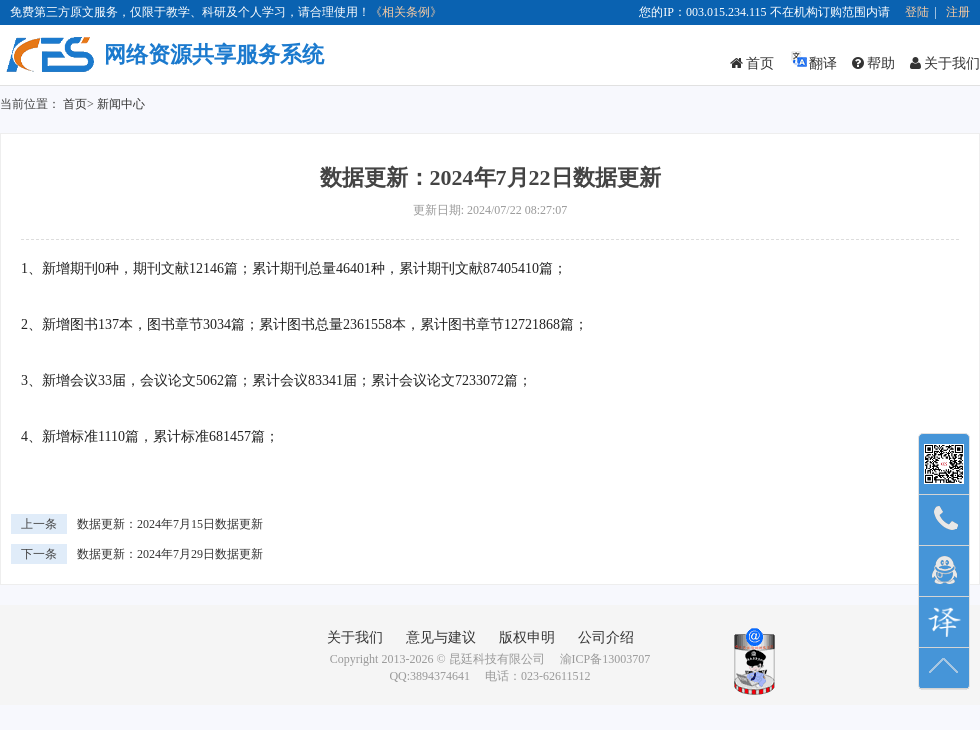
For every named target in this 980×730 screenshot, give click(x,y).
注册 (958, 12)
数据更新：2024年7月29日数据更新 (170, 554)
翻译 (813, 60)
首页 (752, 63)
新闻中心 (121, 104)
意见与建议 (441, 637)
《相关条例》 (406, 12)
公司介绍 (606, 637)
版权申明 (527, 637)
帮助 (873, 63)
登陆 (917, 12)
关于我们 (945, 63)
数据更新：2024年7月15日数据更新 (170, 524)
